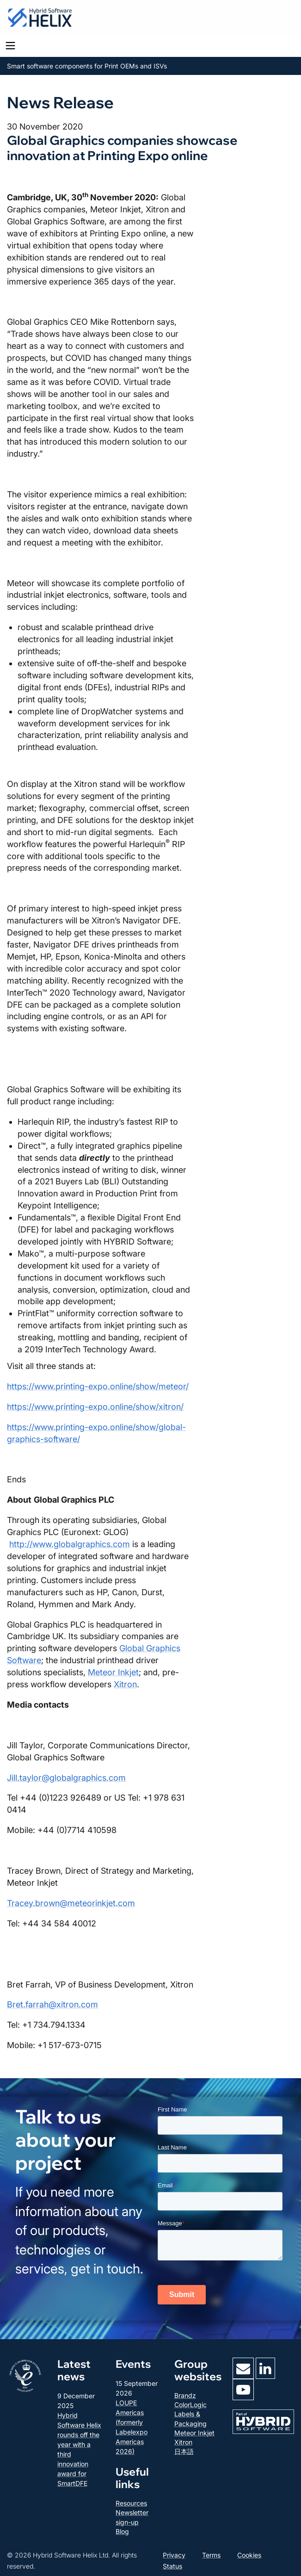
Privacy (174, 2555)
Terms (211, 2555)
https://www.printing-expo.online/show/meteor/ (98, 1386)
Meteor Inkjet (113, 1672)
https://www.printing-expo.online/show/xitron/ (95, 1407)
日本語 (184, 2451)
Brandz (185, 2395)
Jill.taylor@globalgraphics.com (66, 1778)
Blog (122, 2531)
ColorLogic (190, 2405)
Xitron (125, 1684)
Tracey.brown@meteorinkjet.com (71, 1903)
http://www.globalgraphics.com (69, 1544)
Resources (131, 2503)
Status (172, 2566)
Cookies (249, 2555)
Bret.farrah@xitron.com (52, 2004)
